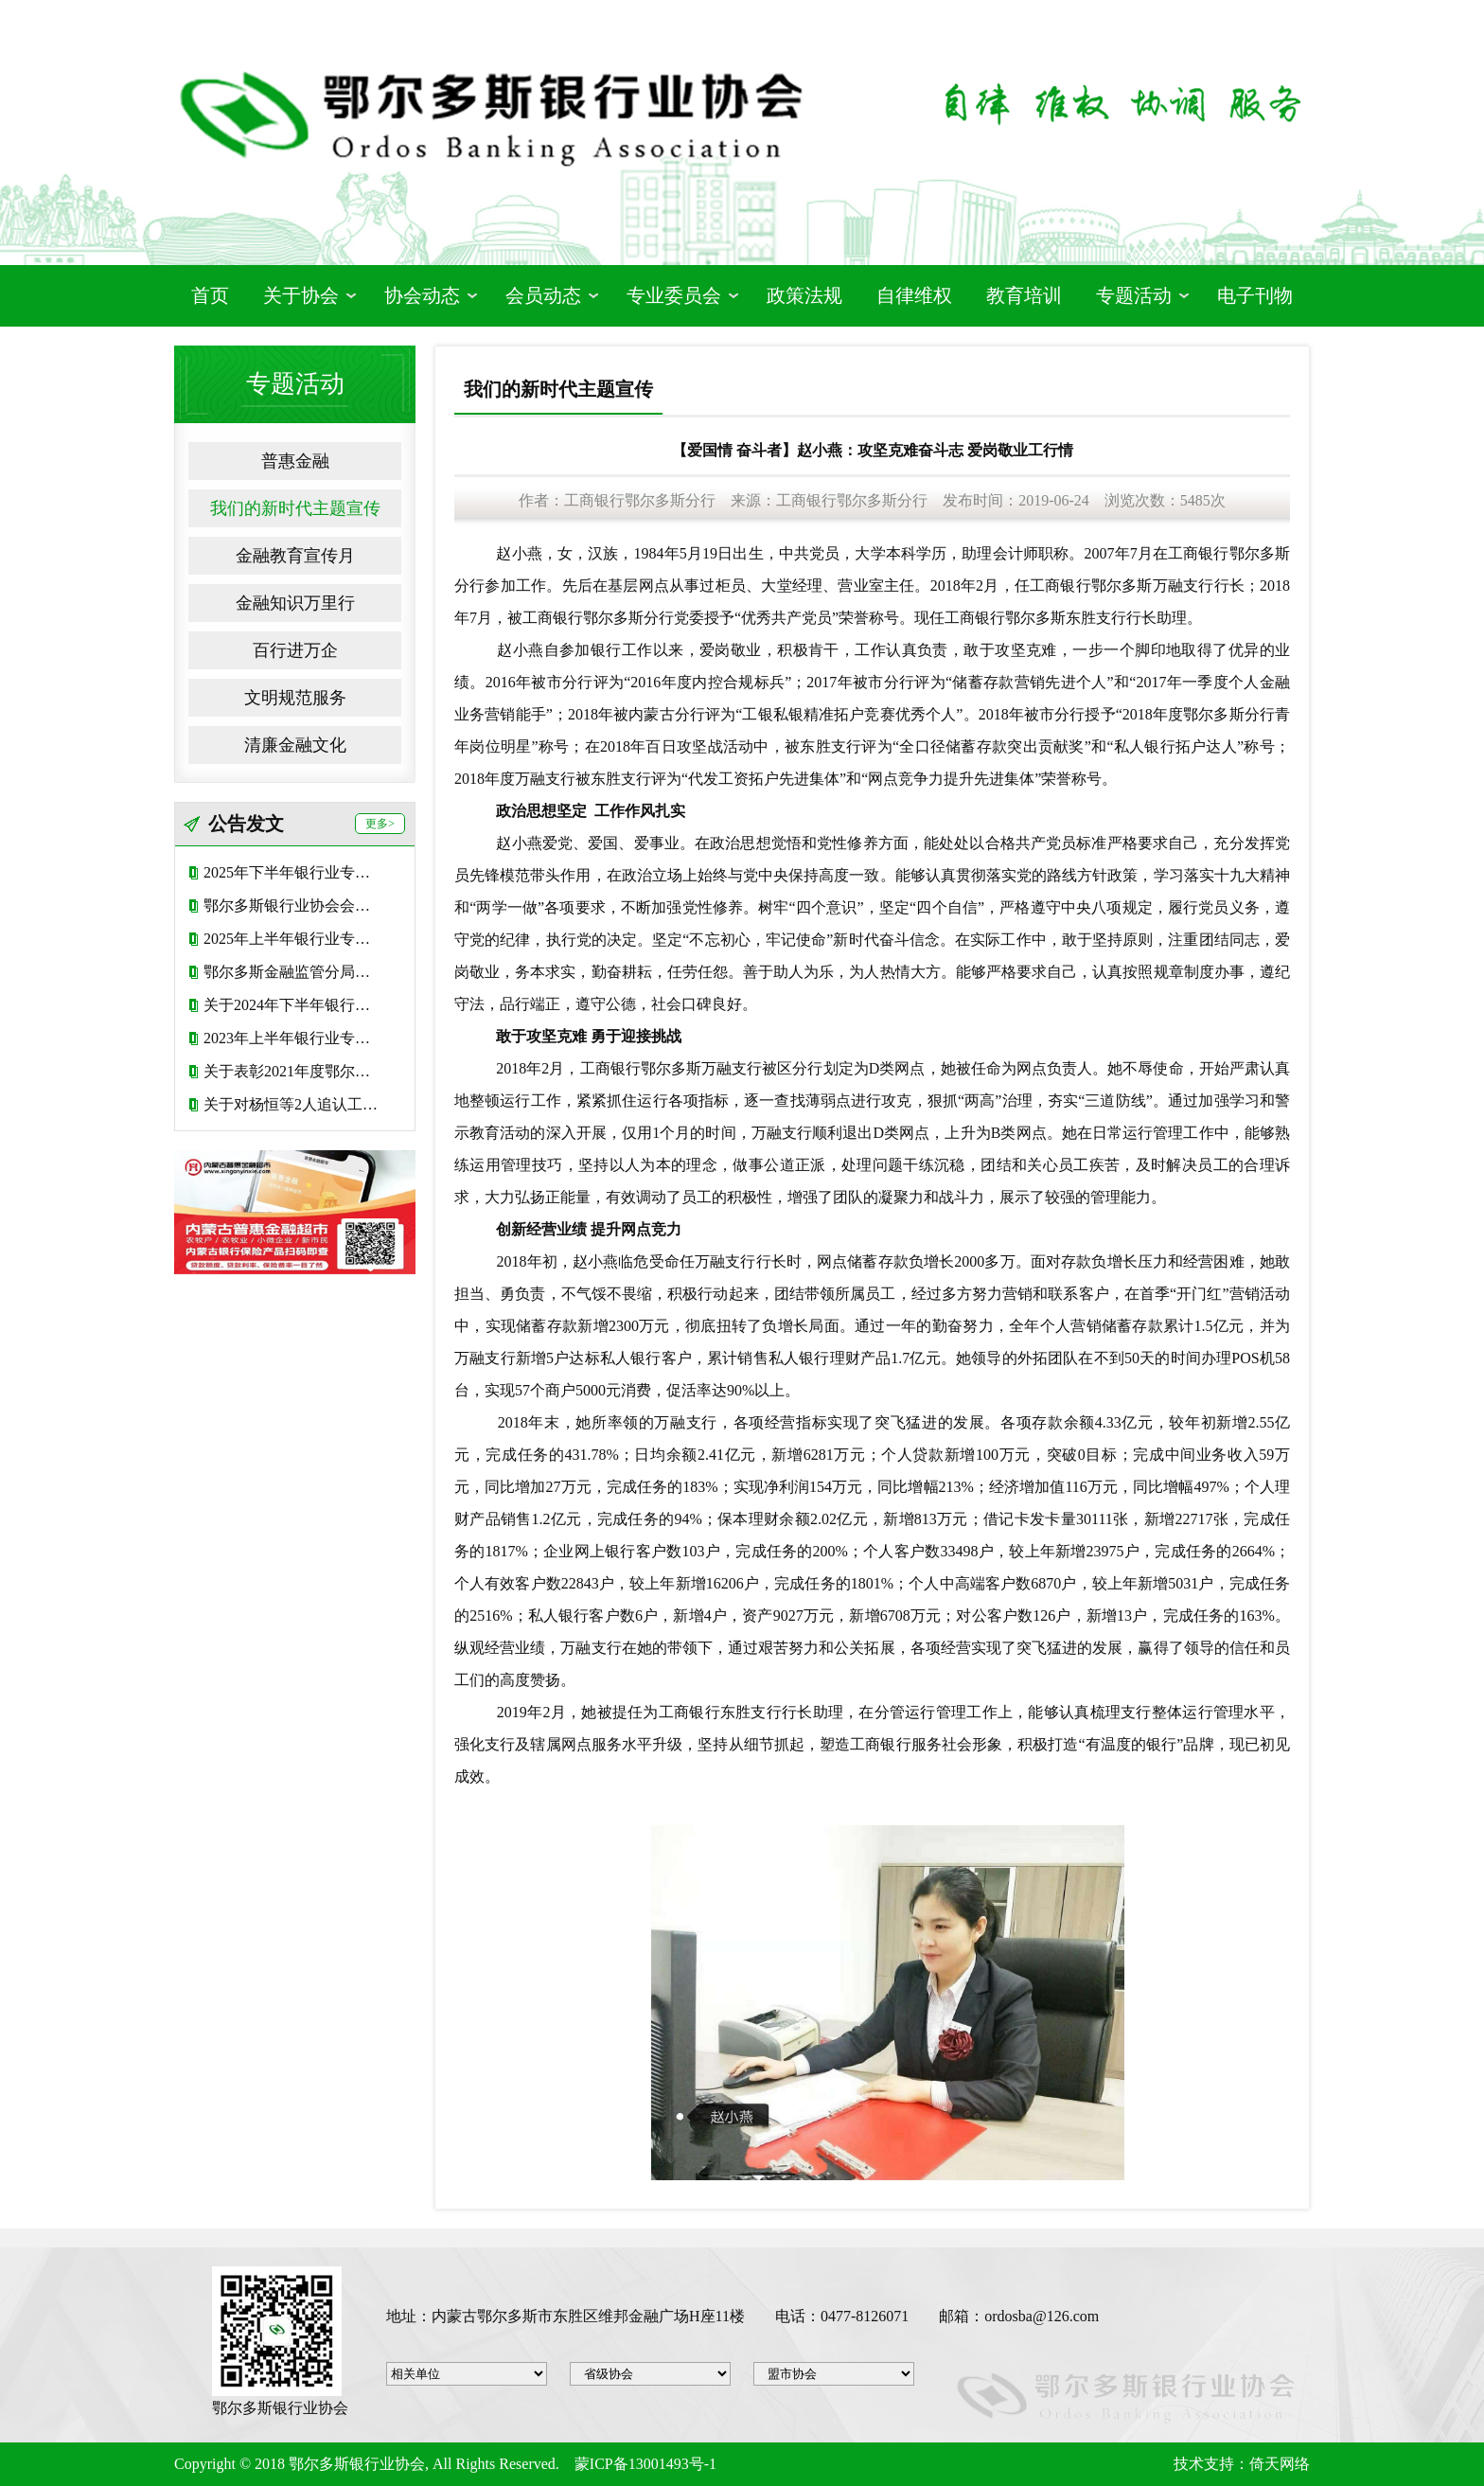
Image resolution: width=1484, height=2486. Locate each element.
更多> (380, 823)
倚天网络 (1279, 2464)
